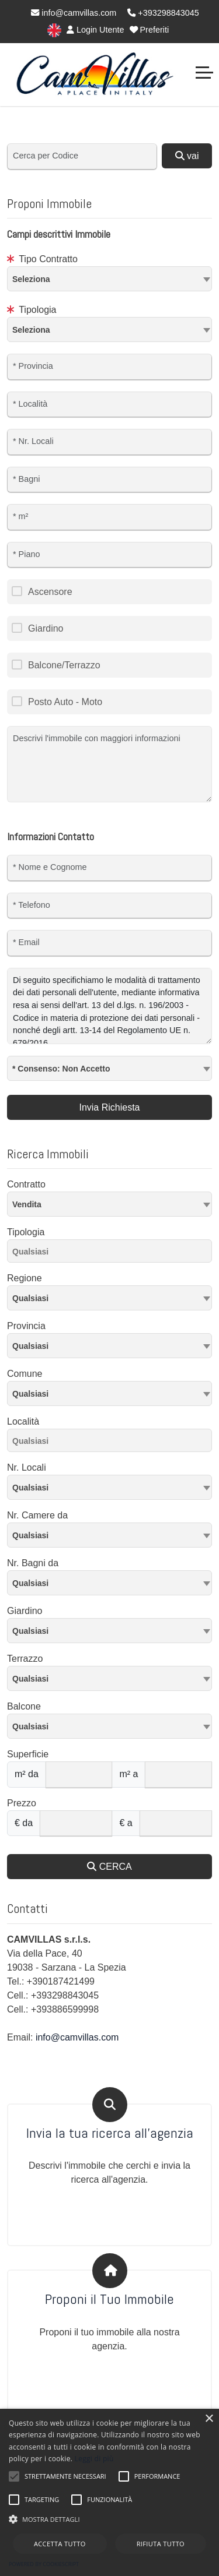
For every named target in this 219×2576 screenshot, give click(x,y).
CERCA (109, 1867)
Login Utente (95, 29)
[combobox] (109, 278)
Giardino (45, 628)
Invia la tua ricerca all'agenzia (109, 2133)
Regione (24, 1278)
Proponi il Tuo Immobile (109, 2299)
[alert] (109, 2492)
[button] (109, 2519)
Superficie (27, 1754)
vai (187, 156)
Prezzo (21, 1803)
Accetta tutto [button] (60, 2543)
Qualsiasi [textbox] (30, 1393)
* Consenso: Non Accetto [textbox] (61, 1068)
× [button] (208, 2419)
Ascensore (50, 592)
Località (23, 1421)
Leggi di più (94, 2459)
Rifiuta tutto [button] (161, 2543)
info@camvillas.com (73, 12)
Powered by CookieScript (44, 2564)
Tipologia (32, 310)
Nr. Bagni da (32, 1563)
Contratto (26, 1184)
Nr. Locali (26, 1467)
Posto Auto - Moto (65, 702)
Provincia (26, 1326)
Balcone (24, 1706)
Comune (24, 1374)
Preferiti (149, 29)
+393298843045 (163, 12)
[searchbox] (112, 1253)
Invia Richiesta (109, 1107)
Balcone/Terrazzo (64, 665)
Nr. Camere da (37, 1515)
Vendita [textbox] (26, 1204)
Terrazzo (25, 1659)
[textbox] (109, 278)
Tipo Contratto (42, 259)
